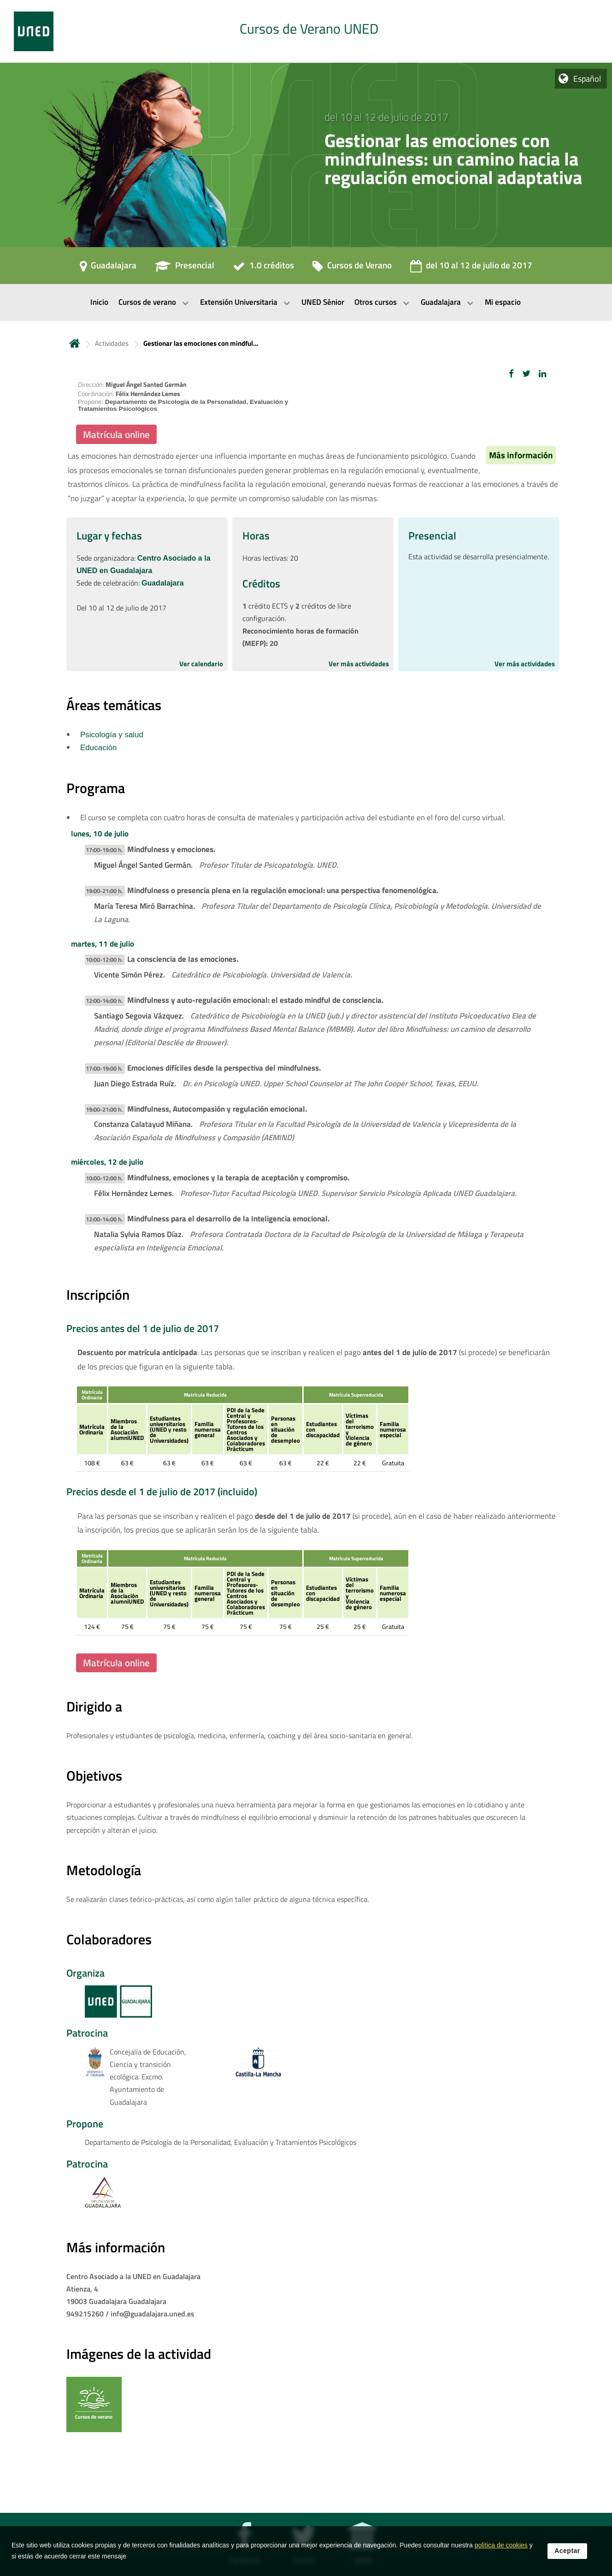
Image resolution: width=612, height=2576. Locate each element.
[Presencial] (185, 268)
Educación (98, 747)
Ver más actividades (359, 663)
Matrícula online (116, 434)
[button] (511, 374)
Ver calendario (201, 663)
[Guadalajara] (108, 268)
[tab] (306, 31)
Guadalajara (162, 583)
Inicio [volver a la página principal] (74, 343)
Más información (521, 455)
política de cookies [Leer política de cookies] (501, 2548)
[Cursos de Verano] (352, 268)
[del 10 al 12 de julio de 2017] (471, 268)
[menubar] (306, 302)
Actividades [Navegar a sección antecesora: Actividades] (112, 343)
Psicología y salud (111, 734)
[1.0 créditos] (263, 268)
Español (587, 78)
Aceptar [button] (567, 2553)
